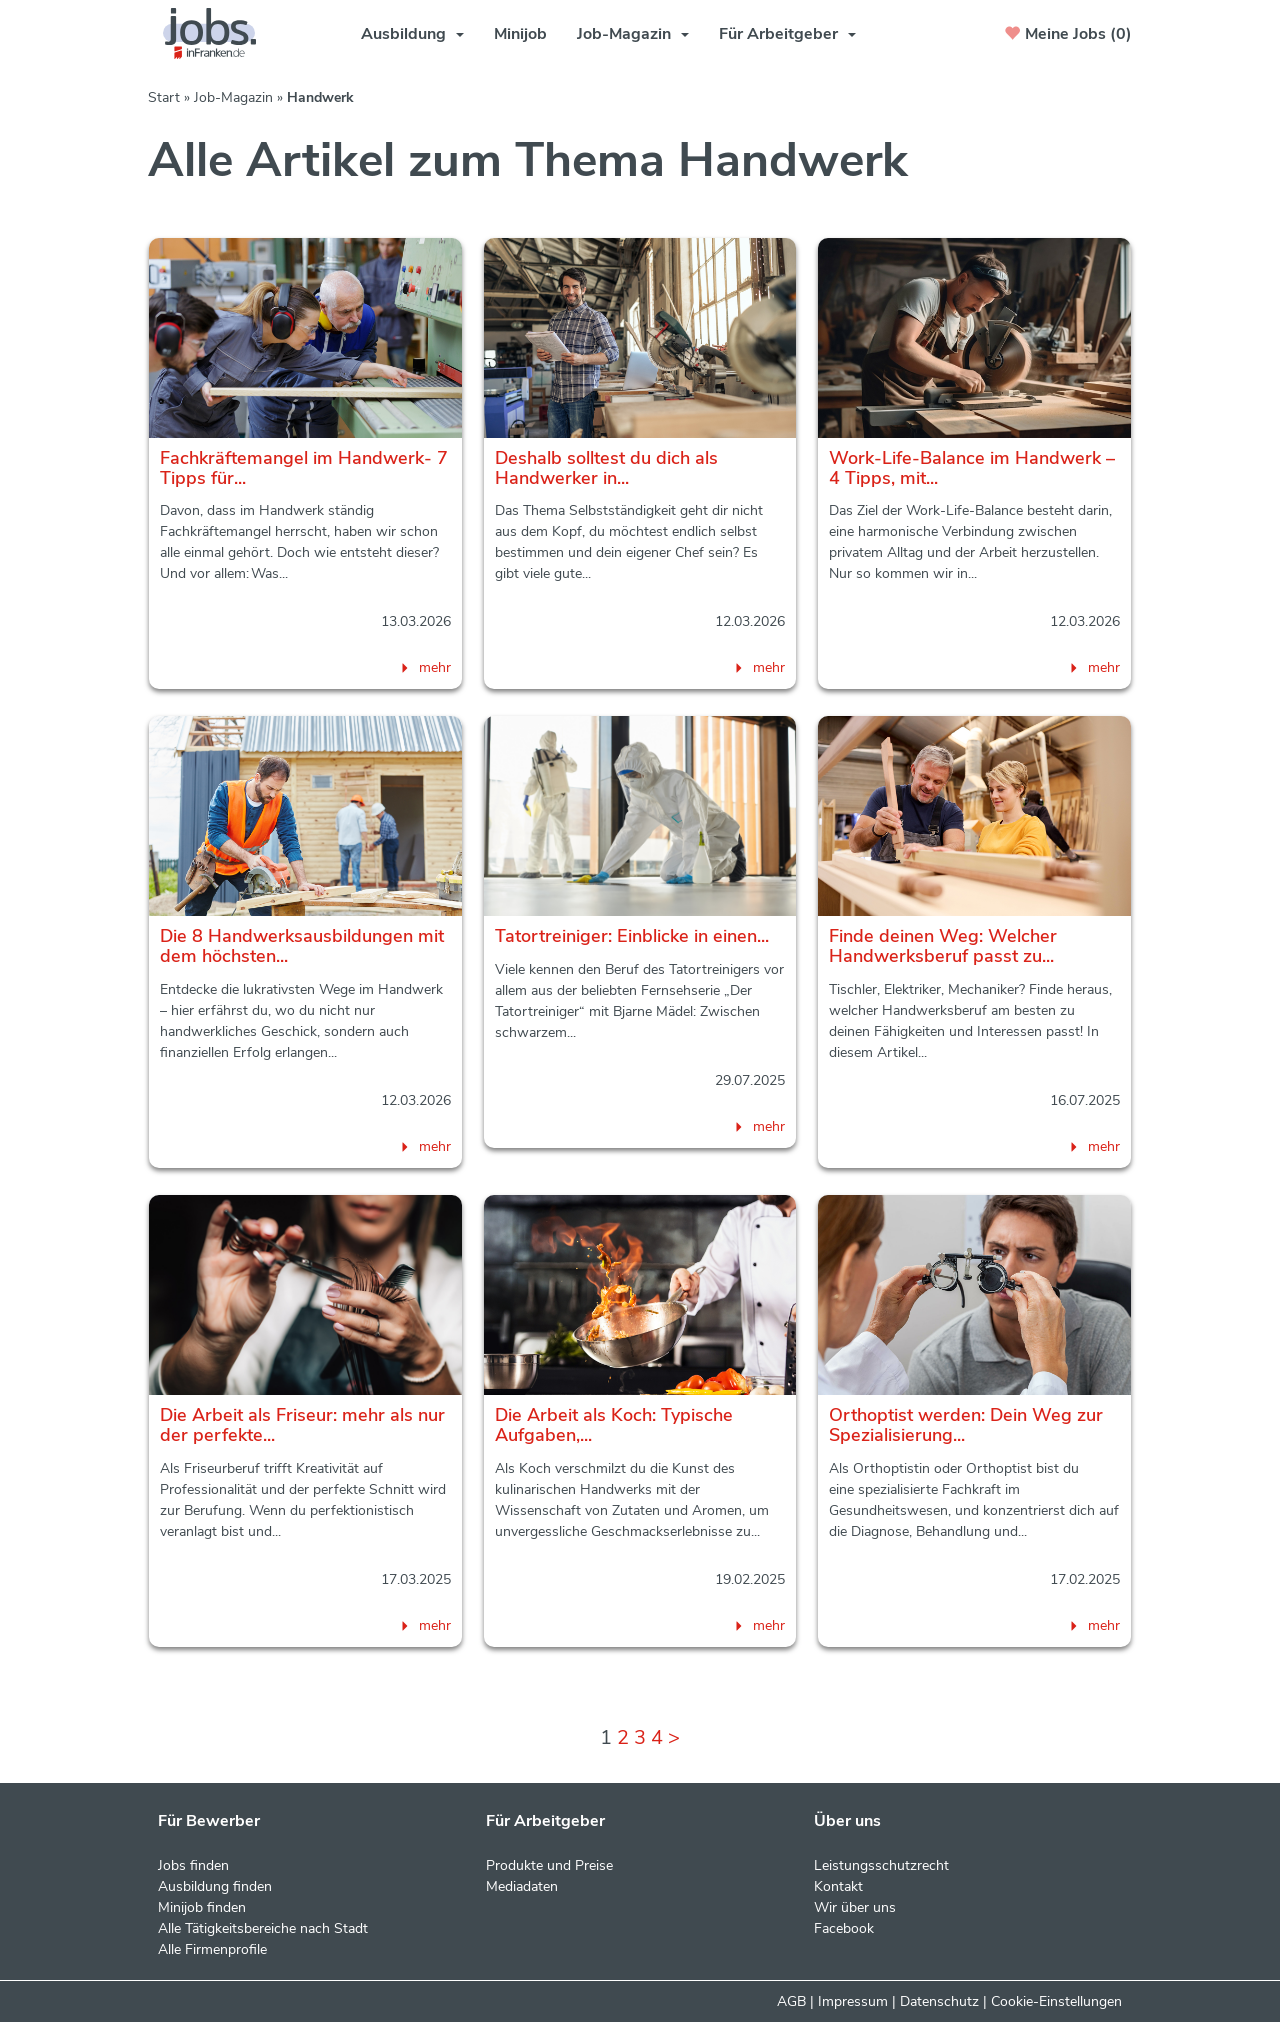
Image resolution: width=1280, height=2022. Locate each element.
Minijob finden (202, 1907)
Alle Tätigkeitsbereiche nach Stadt (263, 1928)
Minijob (520, 34)
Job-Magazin (633, 34)
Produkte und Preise (549, 1865)
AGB (791, 2001)
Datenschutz (939, 2001)
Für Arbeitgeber (787, 34)
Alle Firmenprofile (212, 1949)
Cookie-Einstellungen (1056, 2001)
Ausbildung (412, 34)
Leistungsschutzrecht (881, 1865)
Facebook (844, 1928)
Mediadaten (522, 1886)
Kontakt (838, 1886)
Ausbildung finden (215, 1886)
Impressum (853, 2001)
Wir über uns (855, 1907)
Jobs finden (193, 1865)
